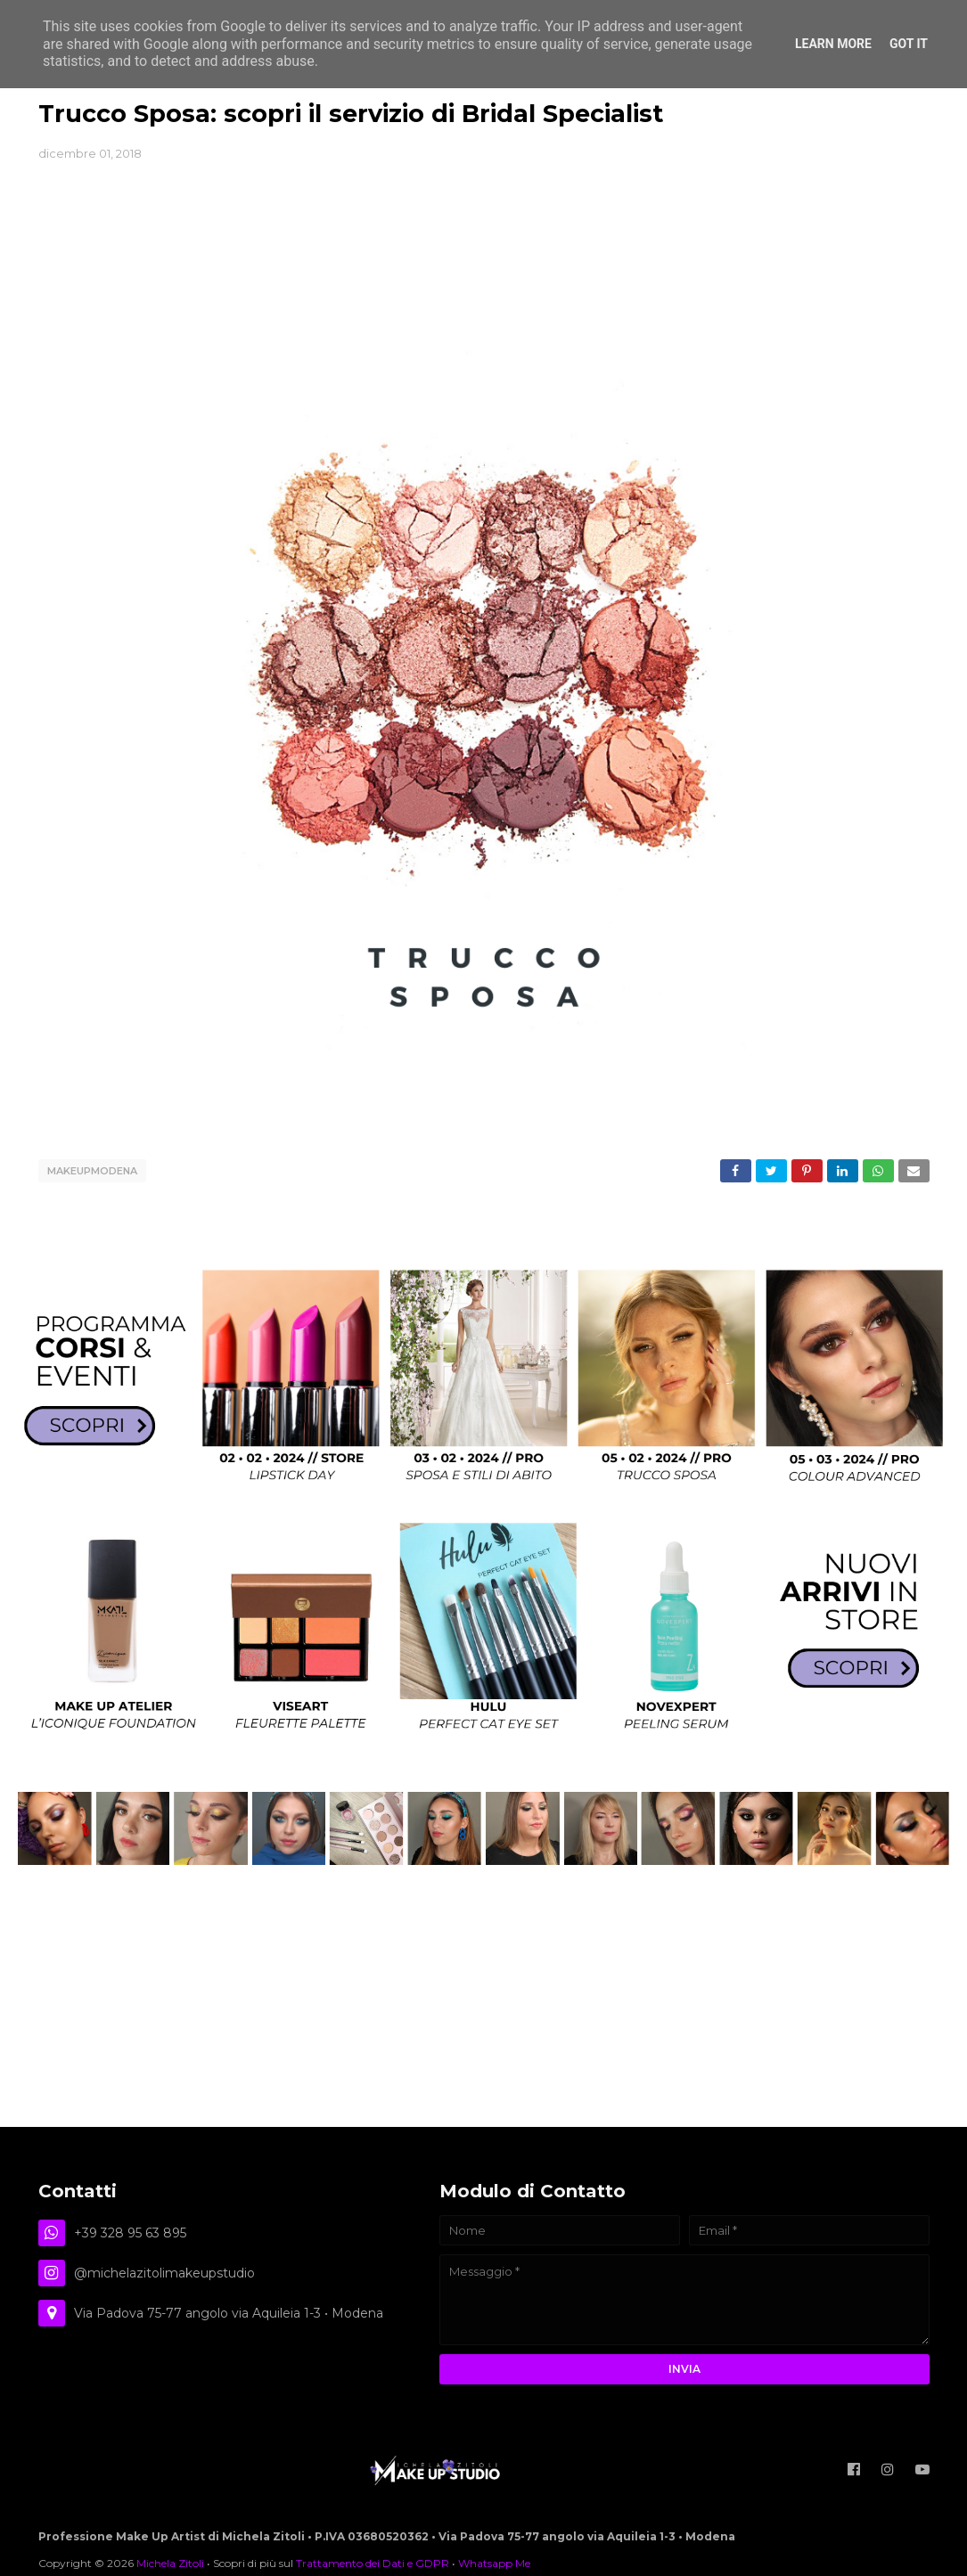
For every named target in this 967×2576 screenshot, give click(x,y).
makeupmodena (92, 1171)
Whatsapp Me (494, 2563)
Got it (908, 44)
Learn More (833, 44)
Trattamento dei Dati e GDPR (372, 2563)
